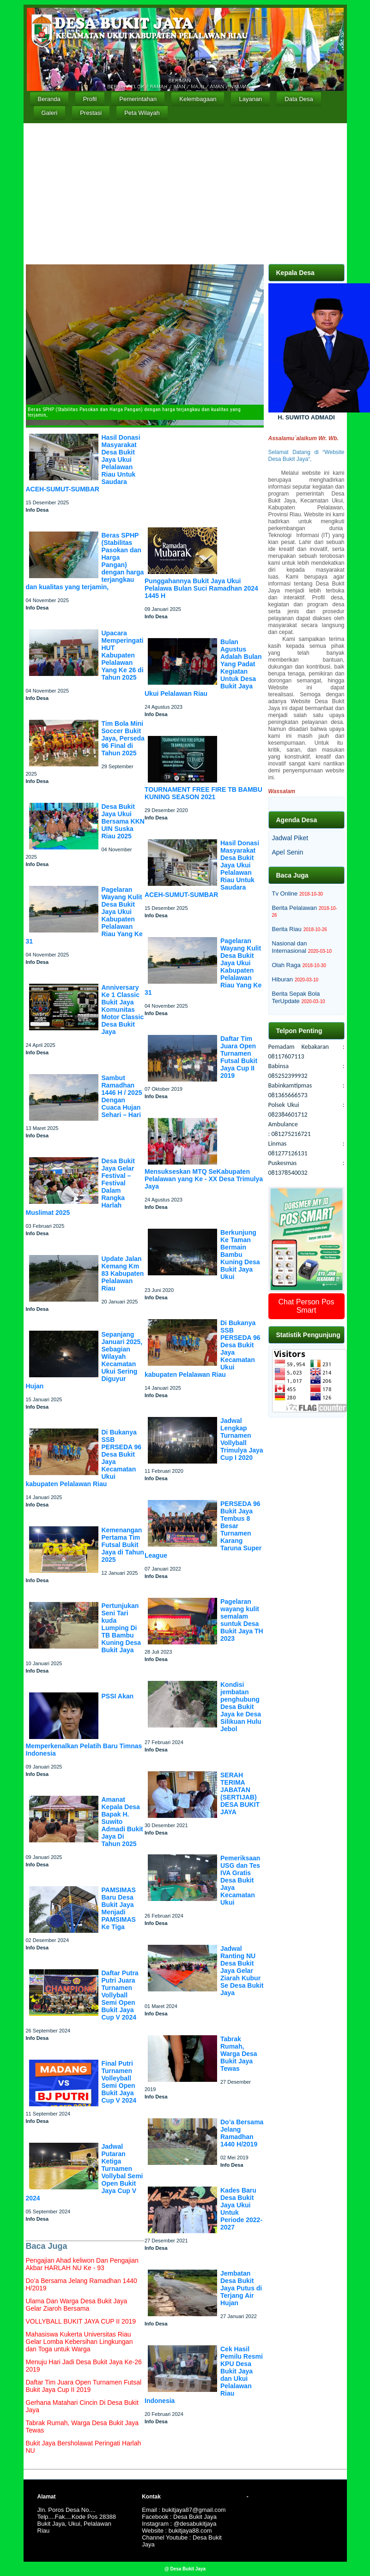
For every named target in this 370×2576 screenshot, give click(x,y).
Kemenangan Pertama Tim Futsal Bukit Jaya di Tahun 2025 (123, 1544)
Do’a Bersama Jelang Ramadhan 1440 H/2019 (241, 2133)
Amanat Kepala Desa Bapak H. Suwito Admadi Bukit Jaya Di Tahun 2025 (122, 1821)
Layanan (250, 99)
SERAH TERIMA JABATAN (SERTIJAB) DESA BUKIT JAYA (240, 1793)
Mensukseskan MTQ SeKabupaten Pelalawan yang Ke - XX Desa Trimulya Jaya (204, 1179)
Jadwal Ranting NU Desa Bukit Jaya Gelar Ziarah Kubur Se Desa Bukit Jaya (241, 1970)
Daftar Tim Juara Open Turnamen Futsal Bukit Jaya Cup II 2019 (238, 1057)
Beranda (49, 99)
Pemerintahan (138, 99)
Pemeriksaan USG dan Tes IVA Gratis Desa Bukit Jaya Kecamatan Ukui (240, 1880)
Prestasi (91, 112)
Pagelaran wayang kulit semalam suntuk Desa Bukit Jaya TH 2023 (241, 1620)
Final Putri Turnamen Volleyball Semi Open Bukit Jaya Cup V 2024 (119, 2082)
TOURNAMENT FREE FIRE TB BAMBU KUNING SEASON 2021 (203, 793)
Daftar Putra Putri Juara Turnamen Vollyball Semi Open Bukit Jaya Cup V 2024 (120, 1995)
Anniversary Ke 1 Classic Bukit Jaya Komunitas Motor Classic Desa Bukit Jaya (123, 1009)
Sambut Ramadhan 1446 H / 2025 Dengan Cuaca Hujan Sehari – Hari (122, 1096)
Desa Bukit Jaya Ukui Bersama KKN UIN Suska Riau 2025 (123, 821)
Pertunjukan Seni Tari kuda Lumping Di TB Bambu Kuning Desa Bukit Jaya (121, 1628)
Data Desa (299, 99)
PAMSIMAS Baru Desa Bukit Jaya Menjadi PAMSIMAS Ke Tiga (119, 1908)
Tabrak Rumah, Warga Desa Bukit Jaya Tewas (238, 2053)
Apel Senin (287, 852)
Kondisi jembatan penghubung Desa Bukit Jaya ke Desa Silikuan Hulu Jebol (240, 1707)
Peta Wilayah (142, 112)
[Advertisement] (185, 192)
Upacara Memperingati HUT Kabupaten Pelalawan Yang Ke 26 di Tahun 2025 (123, 655)
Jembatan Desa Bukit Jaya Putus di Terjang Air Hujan (241, 2288)
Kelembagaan (197, 99)
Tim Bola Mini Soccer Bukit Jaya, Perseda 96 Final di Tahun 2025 (123, 738)
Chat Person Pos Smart (306, 1306)
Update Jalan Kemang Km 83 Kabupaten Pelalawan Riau (123, 1273)
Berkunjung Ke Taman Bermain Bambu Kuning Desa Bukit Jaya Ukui (240, 1254)
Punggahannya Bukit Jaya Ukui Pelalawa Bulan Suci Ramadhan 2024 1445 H (201, 588)
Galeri (50, 112)
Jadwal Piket (290, 838)
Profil (90, 99)
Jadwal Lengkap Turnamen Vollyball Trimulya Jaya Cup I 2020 (241, 1439)
